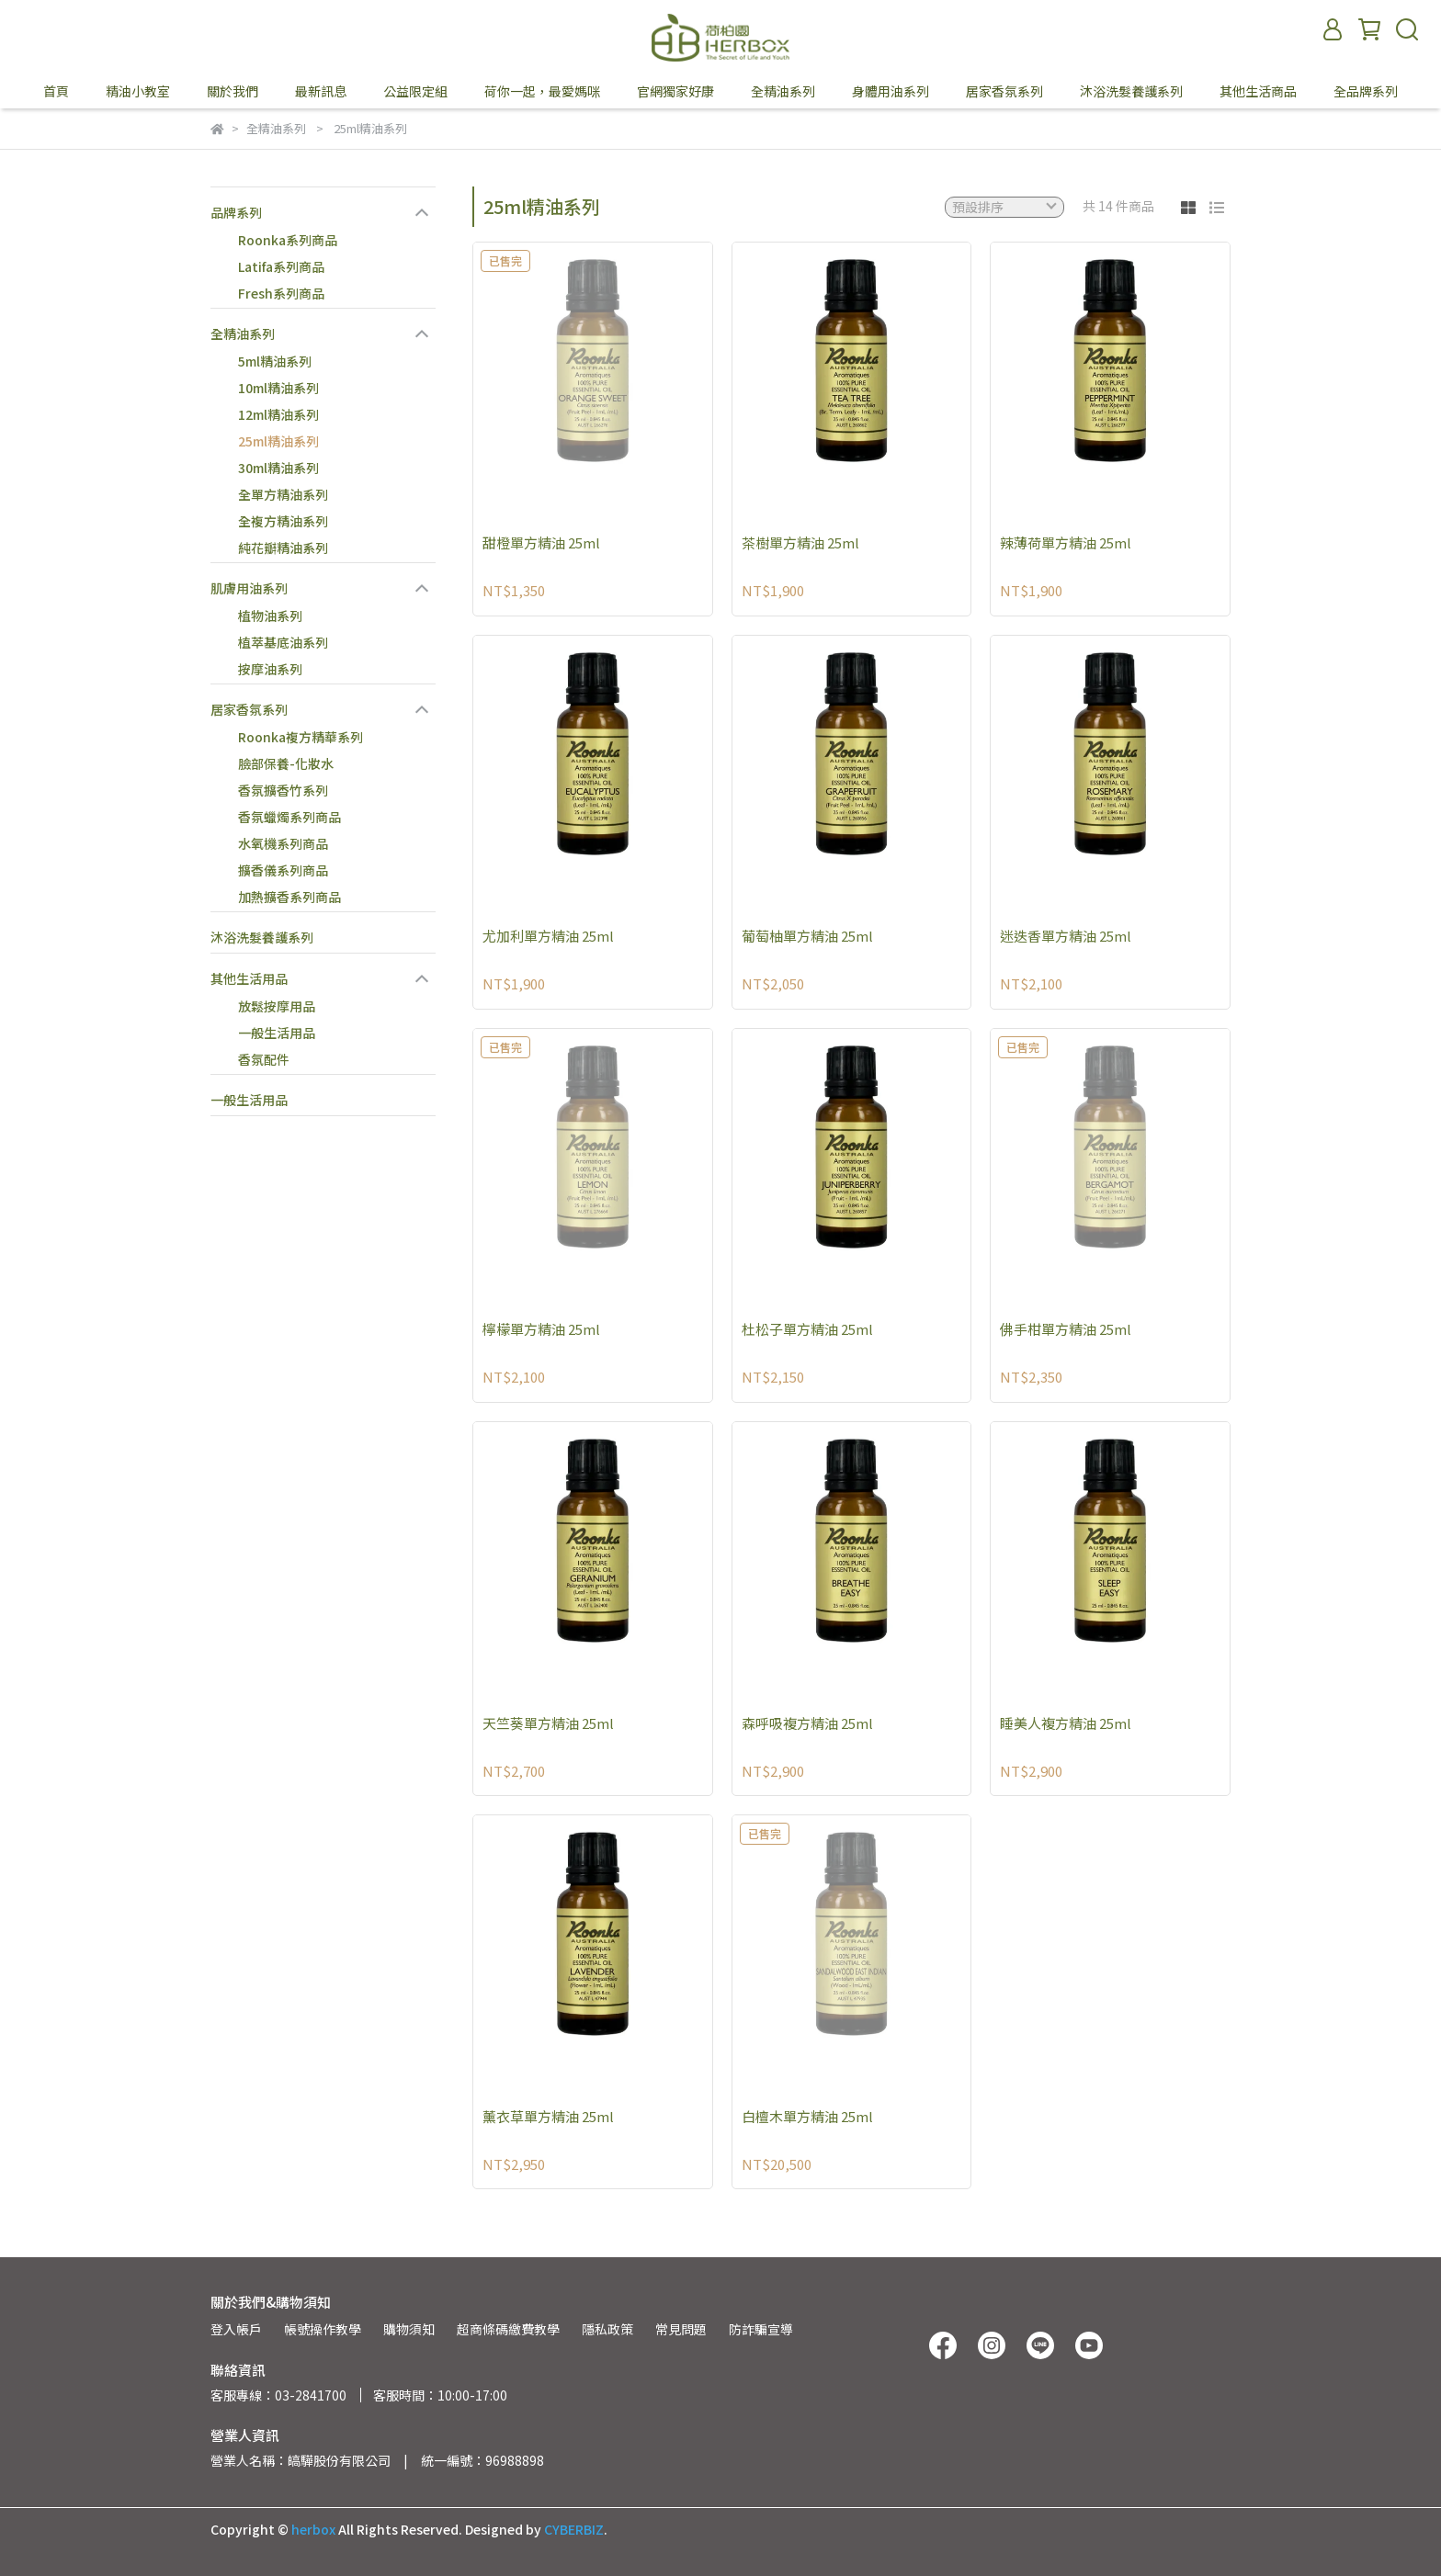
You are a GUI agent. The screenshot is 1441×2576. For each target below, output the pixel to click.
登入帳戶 (236, 2329)
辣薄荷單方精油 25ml (1065, 542)
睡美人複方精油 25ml (1065, 1723)
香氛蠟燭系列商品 (289, 817)
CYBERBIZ (574, 2529)
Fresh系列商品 (281, 293)
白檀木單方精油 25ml (807, 2116)
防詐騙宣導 (761, 2329)
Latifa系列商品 (281, 266)
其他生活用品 (249, 978)
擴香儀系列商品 (283, 870)
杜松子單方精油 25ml (807, 1329)
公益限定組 (415, 91)
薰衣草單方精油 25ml (548, 2116)
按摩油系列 (270, 669)
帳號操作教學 (322, 2329)
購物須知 (409, 2329)
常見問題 (681, 2329)
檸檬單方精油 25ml (541, 1329)
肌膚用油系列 (249, 588)
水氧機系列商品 (283, 843)
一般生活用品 (276, 1032)
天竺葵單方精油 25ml (548, 1723)
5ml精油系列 (275, 361)
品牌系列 (236, 212)
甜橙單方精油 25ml (541, 542)
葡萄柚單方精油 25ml (807, 935)
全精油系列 (242, 333)
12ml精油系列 (278, 414)
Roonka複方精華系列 (300, 737)
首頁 (56, 91)
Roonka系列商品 (287, 240)
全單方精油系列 (283, 494)
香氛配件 (263, 1059)
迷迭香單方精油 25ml (1065, 935)
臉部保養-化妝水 (286, 763)
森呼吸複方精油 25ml (807, 1723)
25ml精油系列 (278, 441)
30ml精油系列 (278, 467)
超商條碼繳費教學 (508, 2329)
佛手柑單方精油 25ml (1065, 1329)
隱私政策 (607, 2329)
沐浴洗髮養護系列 (261, 937)
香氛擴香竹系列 (283, 790)
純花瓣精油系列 (283, 547)
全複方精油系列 (283, 521)
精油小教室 (138, 91)
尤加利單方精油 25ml (548, 935)
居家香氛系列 (249, 709)
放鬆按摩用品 (276, 1006)
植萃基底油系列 (283, 642)
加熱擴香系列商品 (289, 896)
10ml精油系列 (278, 387)
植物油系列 (270, 615)
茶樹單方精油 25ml (800, 542)
